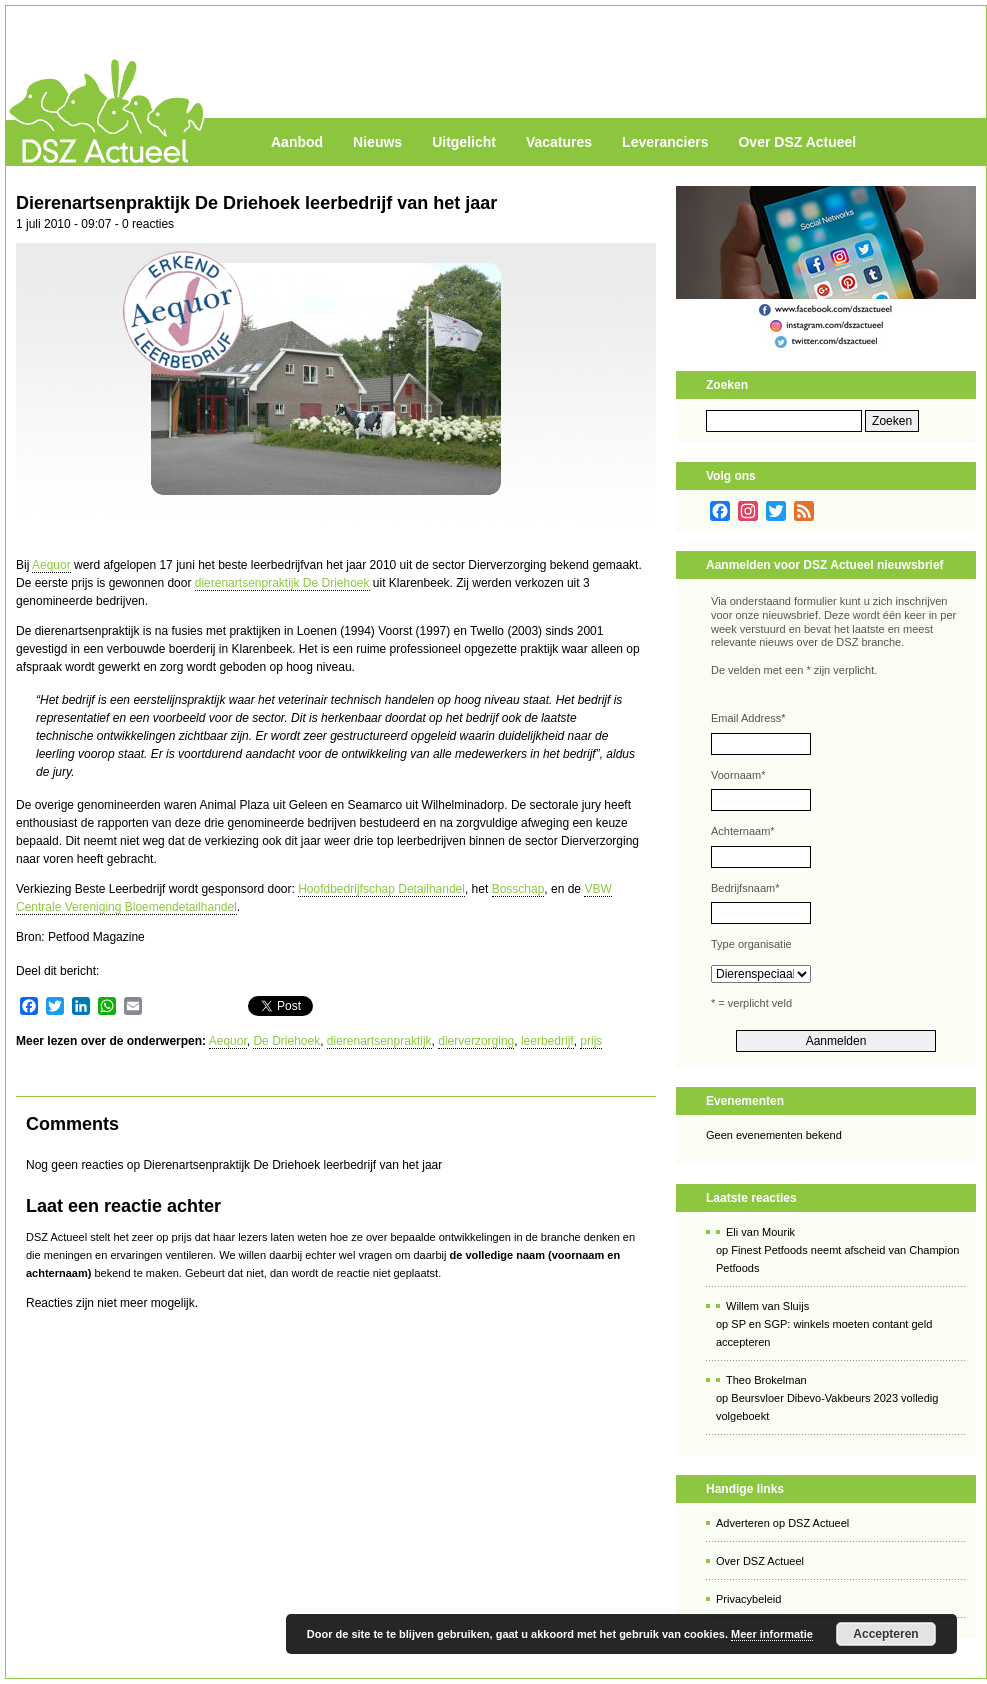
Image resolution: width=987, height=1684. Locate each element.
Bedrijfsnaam (745, 888)
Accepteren (885, 1634)
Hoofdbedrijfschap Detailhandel (381, 889)
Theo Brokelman (766, 1380)
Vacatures (559, 142)
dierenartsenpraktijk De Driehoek (282, 583)
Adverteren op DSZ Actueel (782, 1523)
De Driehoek (286, 1041)
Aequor (51, 565)
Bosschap (518, 889)
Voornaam (738, 775)
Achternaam (743, 831)
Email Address (748, 718)
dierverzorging (476, 1041)
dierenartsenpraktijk (379, 1041)
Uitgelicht (464, 142)
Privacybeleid (748, 1599)
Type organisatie (751, 944)
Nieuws (377, 142)
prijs (591, 1041)
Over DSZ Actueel (797, 142)
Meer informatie (772, 1634)
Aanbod (297, 142)
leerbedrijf (547, 1041)
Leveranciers (665, 142)
